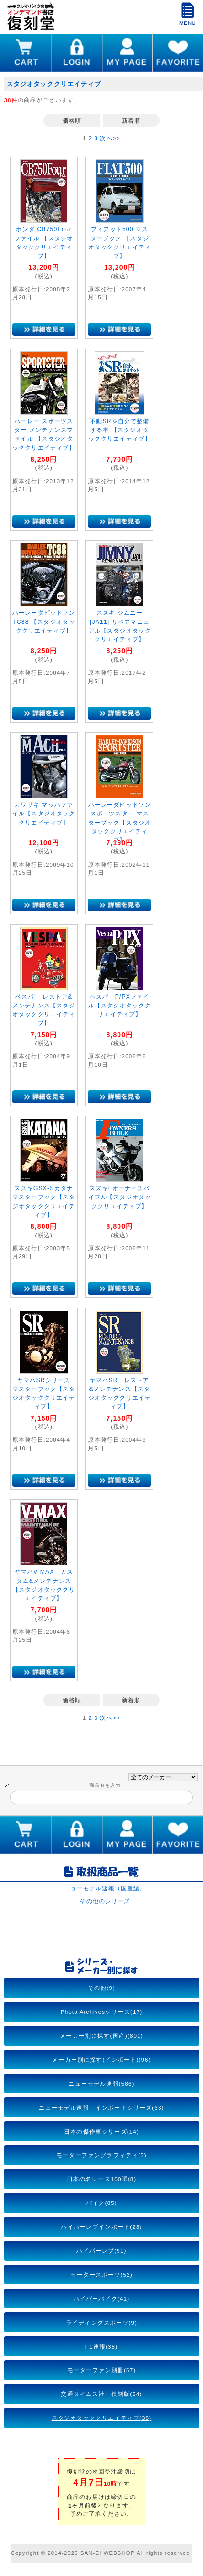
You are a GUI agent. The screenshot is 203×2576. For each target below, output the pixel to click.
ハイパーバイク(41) (101, 2298)
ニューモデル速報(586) (101, 2083)
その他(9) (101, 1988)
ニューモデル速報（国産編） (105, 1888)
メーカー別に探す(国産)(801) (101, 2036)
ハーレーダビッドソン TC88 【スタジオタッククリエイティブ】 (43, 622)
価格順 (72, 120)
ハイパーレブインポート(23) (101, 2227)
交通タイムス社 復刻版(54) (101, 2394)
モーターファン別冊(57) (101, 2370)
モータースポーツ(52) (101, 2274)
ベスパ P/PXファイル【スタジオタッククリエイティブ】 (119, 1006)
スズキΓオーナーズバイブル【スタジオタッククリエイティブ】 (119, 1197)
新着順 (131, 120)
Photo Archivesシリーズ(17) (101, 2012)
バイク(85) (101, 2203)
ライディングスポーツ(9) (101, 2322)
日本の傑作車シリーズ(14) (101, 2131)
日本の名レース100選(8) (102, 2179)
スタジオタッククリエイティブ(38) (102, 2418)
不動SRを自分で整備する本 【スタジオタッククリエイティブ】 (119, 430)
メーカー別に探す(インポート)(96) (101, 2059)
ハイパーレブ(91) (101, 2251)
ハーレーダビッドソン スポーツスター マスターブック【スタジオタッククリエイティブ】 (119, 822)
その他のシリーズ (105, 1901)
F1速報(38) (101, 2346)
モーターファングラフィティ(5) (101, 2155)
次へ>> (110, 138)
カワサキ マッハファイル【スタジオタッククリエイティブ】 (43, 814)
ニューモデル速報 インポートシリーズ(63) (101, 2107)
